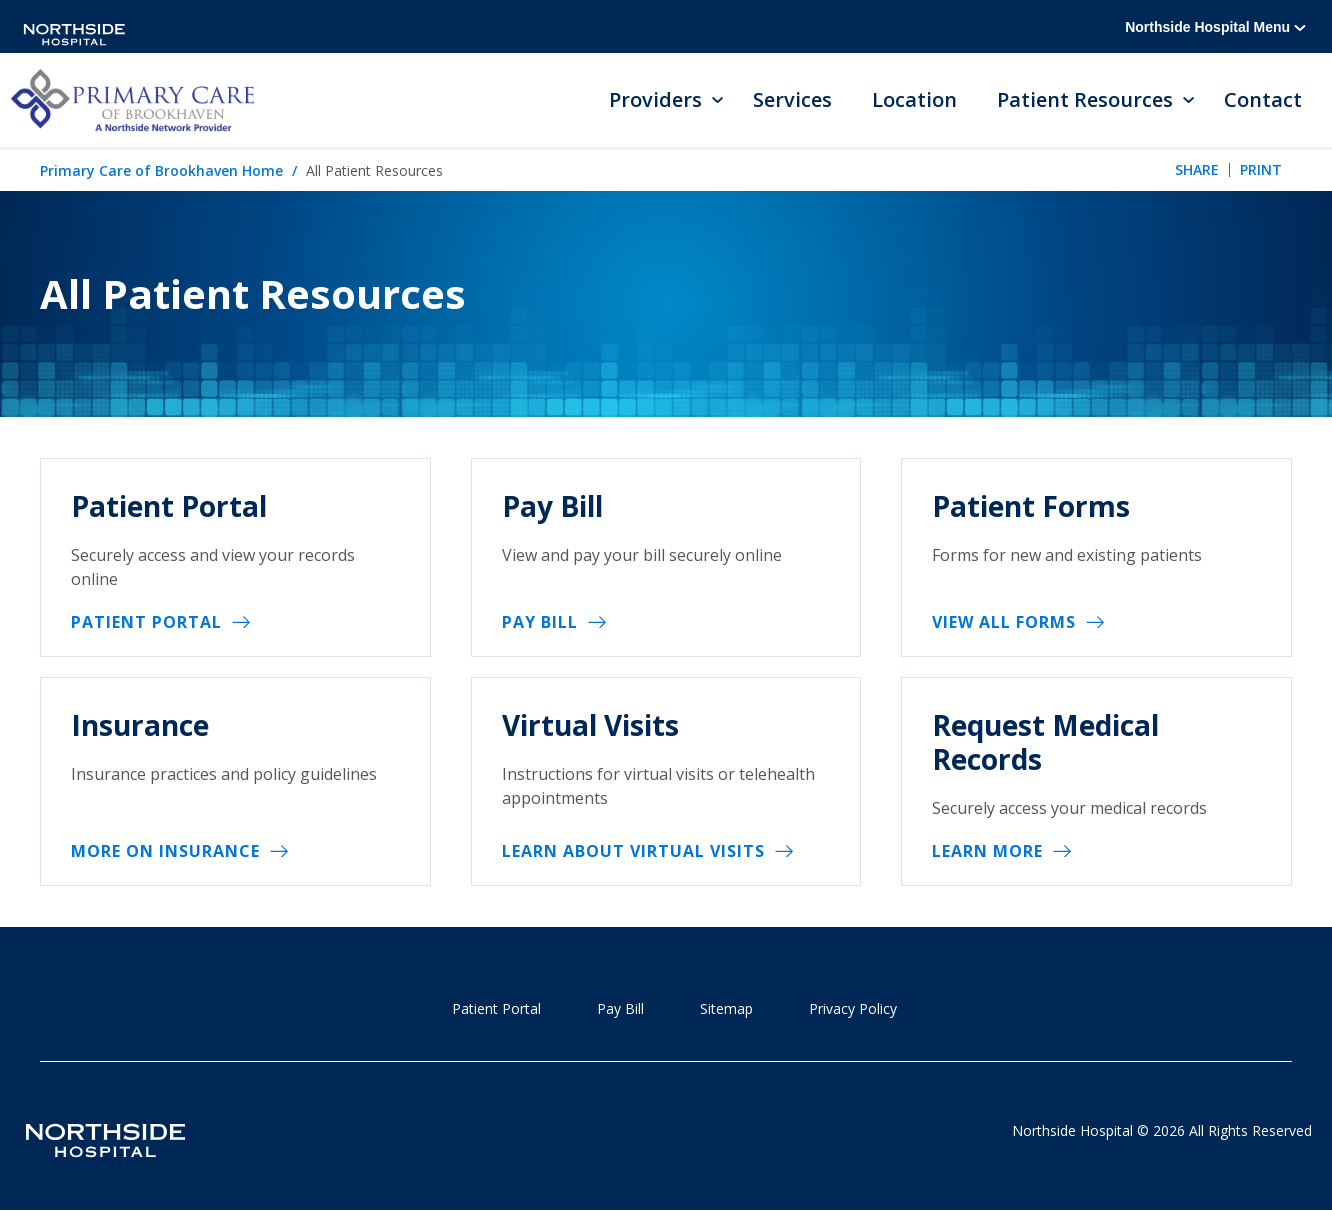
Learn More (987, 851)
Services (792, 99)
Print (1261, 169)
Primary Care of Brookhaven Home (161, 170)
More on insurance (165, 851)
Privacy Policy (853, 1008)
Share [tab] (1197, 169)
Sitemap (726, 1008)
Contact (1263, 99)
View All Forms (1004, 622)
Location (914, 99)
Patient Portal (146, 622)
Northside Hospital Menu (1215, 27)
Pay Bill (540, 622)
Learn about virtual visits (633, 851)
